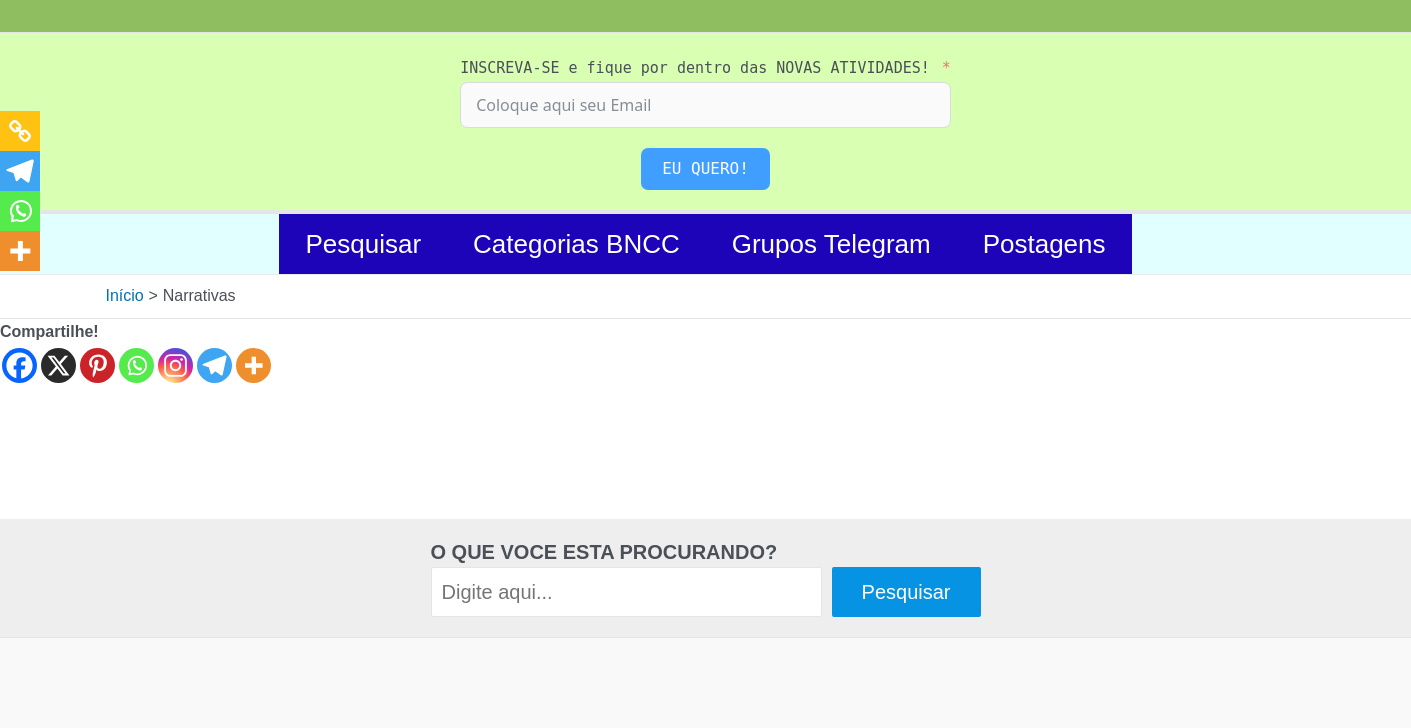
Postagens (1044, 244)
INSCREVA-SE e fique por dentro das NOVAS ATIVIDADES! (695, 68)
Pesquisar (363, 244)
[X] (58, 365)
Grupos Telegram (831, 244)
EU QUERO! (705, 168)
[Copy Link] (20, 131)
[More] (253, 365)
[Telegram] (214, 365)
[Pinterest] (97, 365)
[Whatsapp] (136, 365)
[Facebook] (19, 365)
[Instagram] (175, 365)
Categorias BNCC (576, 244)
